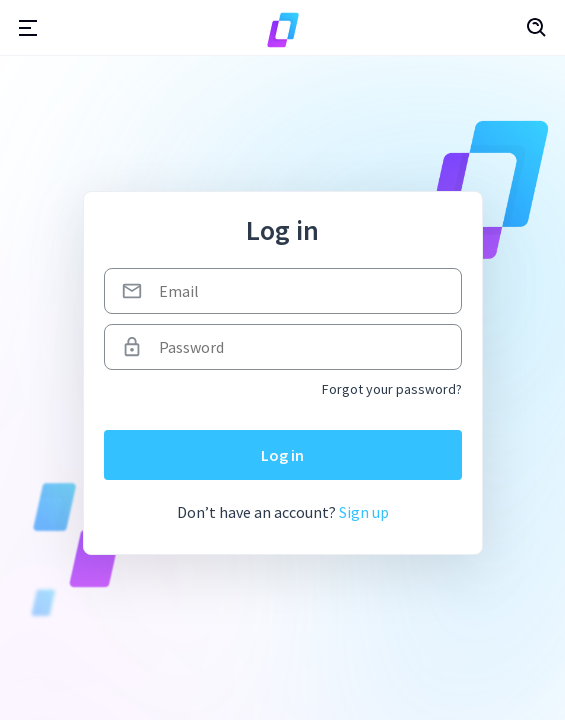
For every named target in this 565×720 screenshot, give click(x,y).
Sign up (364, 512)
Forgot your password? (392, 389)
